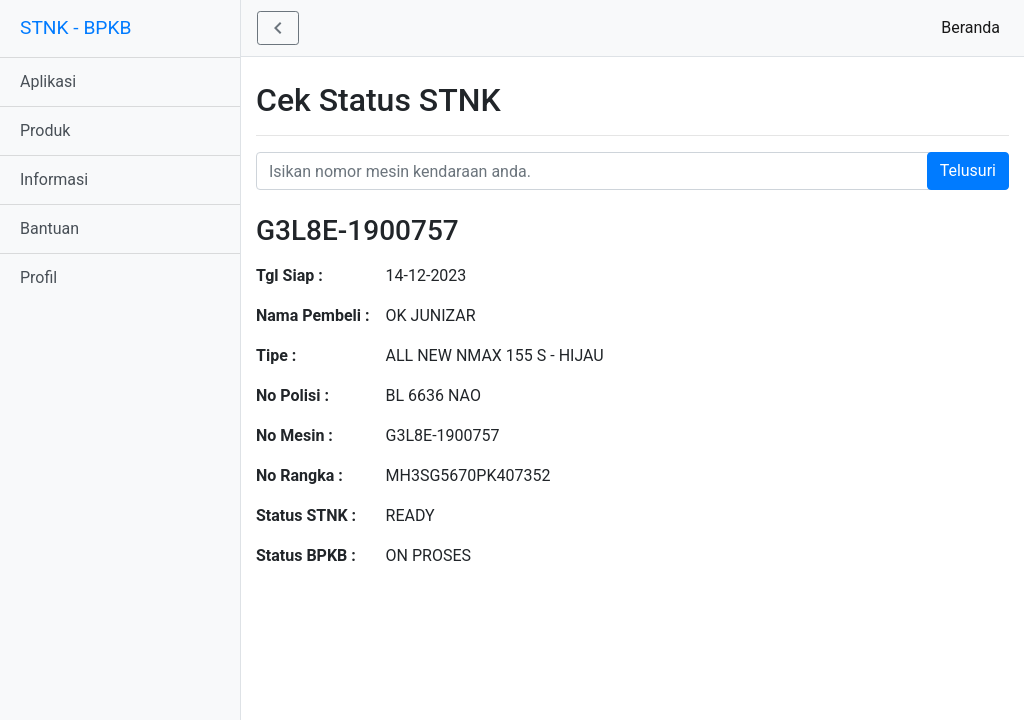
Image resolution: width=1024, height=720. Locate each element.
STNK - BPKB (75, 27)
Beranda (974, 26)
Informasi (54, 179)
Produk (45, 130)
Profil (38, 277)
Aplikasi (48, 81)
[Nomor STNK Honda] (632, 171)
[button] (278, 28)
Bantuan (49, 228)
